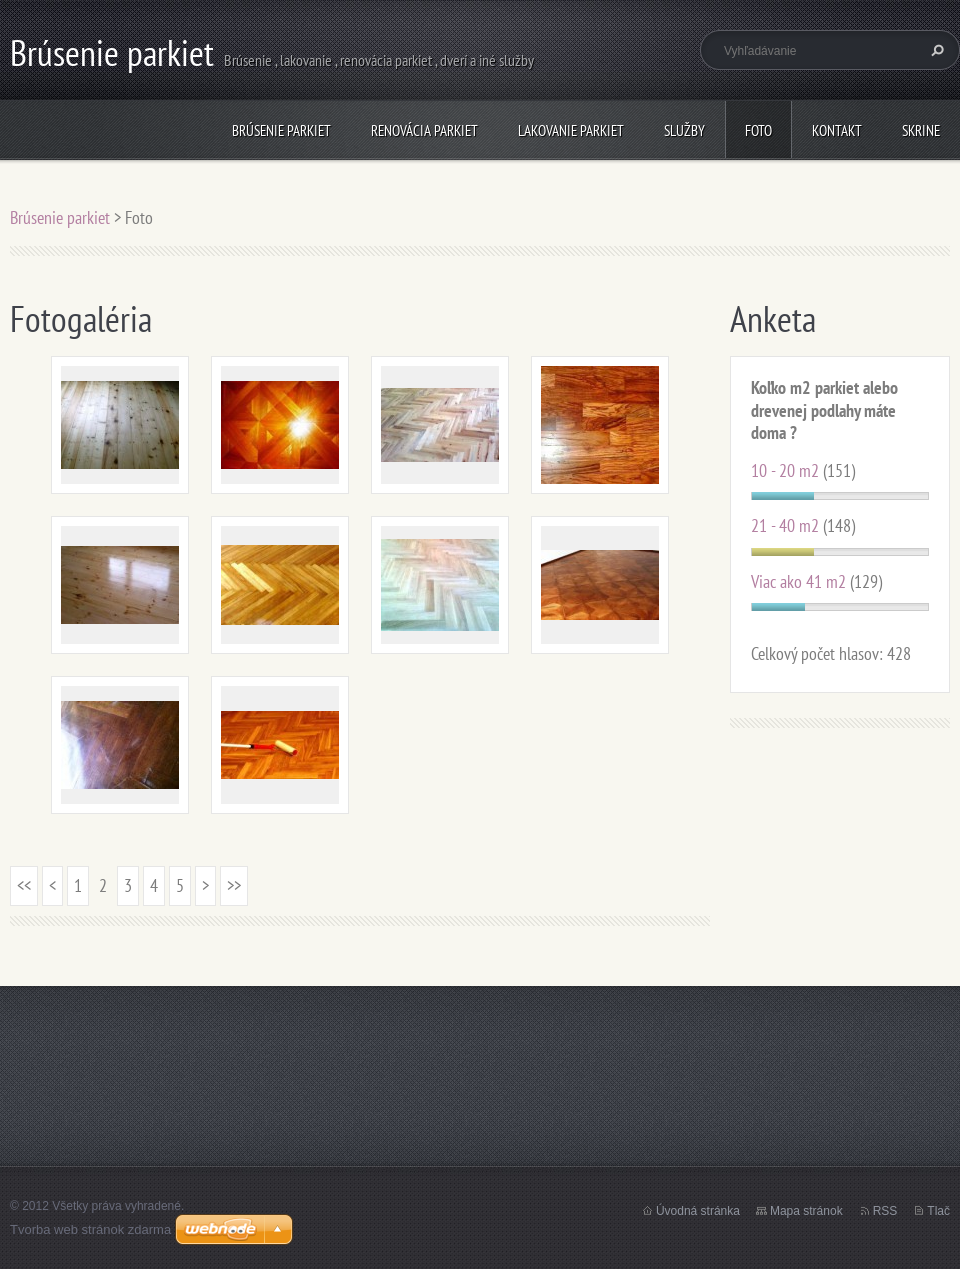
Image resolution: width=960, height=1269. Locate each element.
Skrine (921, 130)
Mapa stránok (806, 1211)
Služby (684, 130)
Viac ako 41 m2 (798, 581)
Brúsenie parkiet (281, 130)
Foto (758, 130)
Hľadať (935, 50)
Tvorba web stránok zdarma (90, 1229)
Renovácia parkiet (424, 130)
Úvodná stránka (698, 1211)
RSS (885, 1211)
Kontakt (837, 130)
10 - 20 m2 (785, 470)
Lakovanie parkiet (571, 130)
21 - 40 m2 (785, 525)
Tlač (938, 1211)
